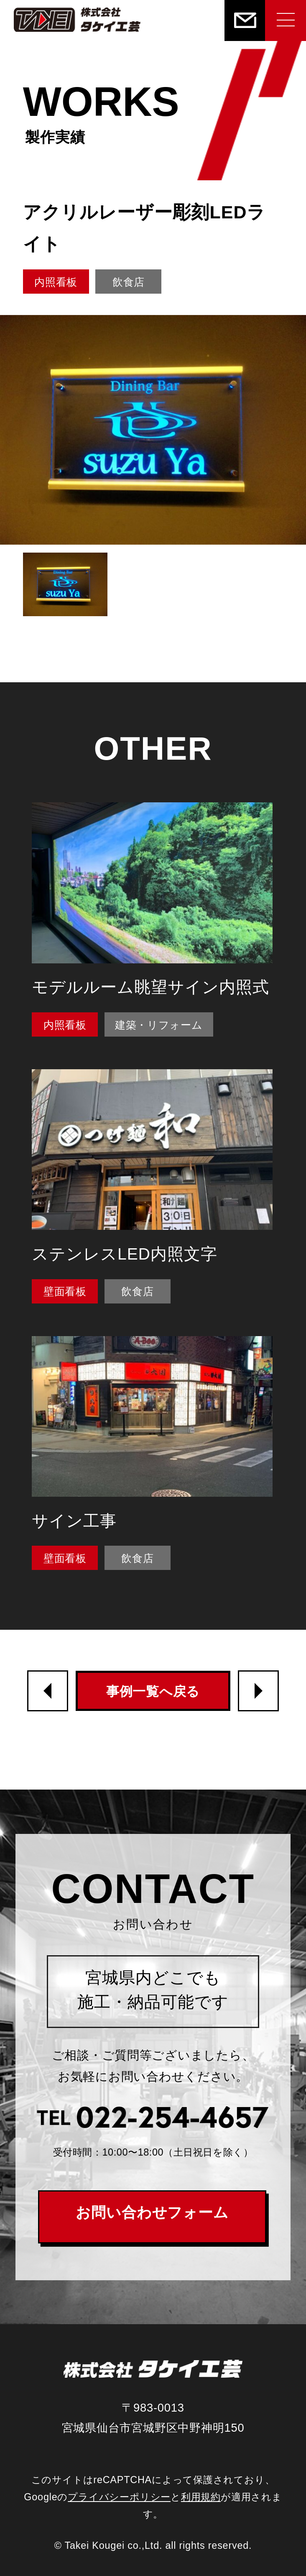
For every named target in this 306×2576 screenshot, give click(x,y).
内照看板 (55, 282)
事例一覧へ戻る (153, 1691)
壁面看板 (65, 1291)
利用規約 (201, 2496)
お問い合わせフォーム (152, 2212)
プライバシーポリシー (119, 2496)
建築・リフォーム (158, 1025)
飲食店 (128, 282)
